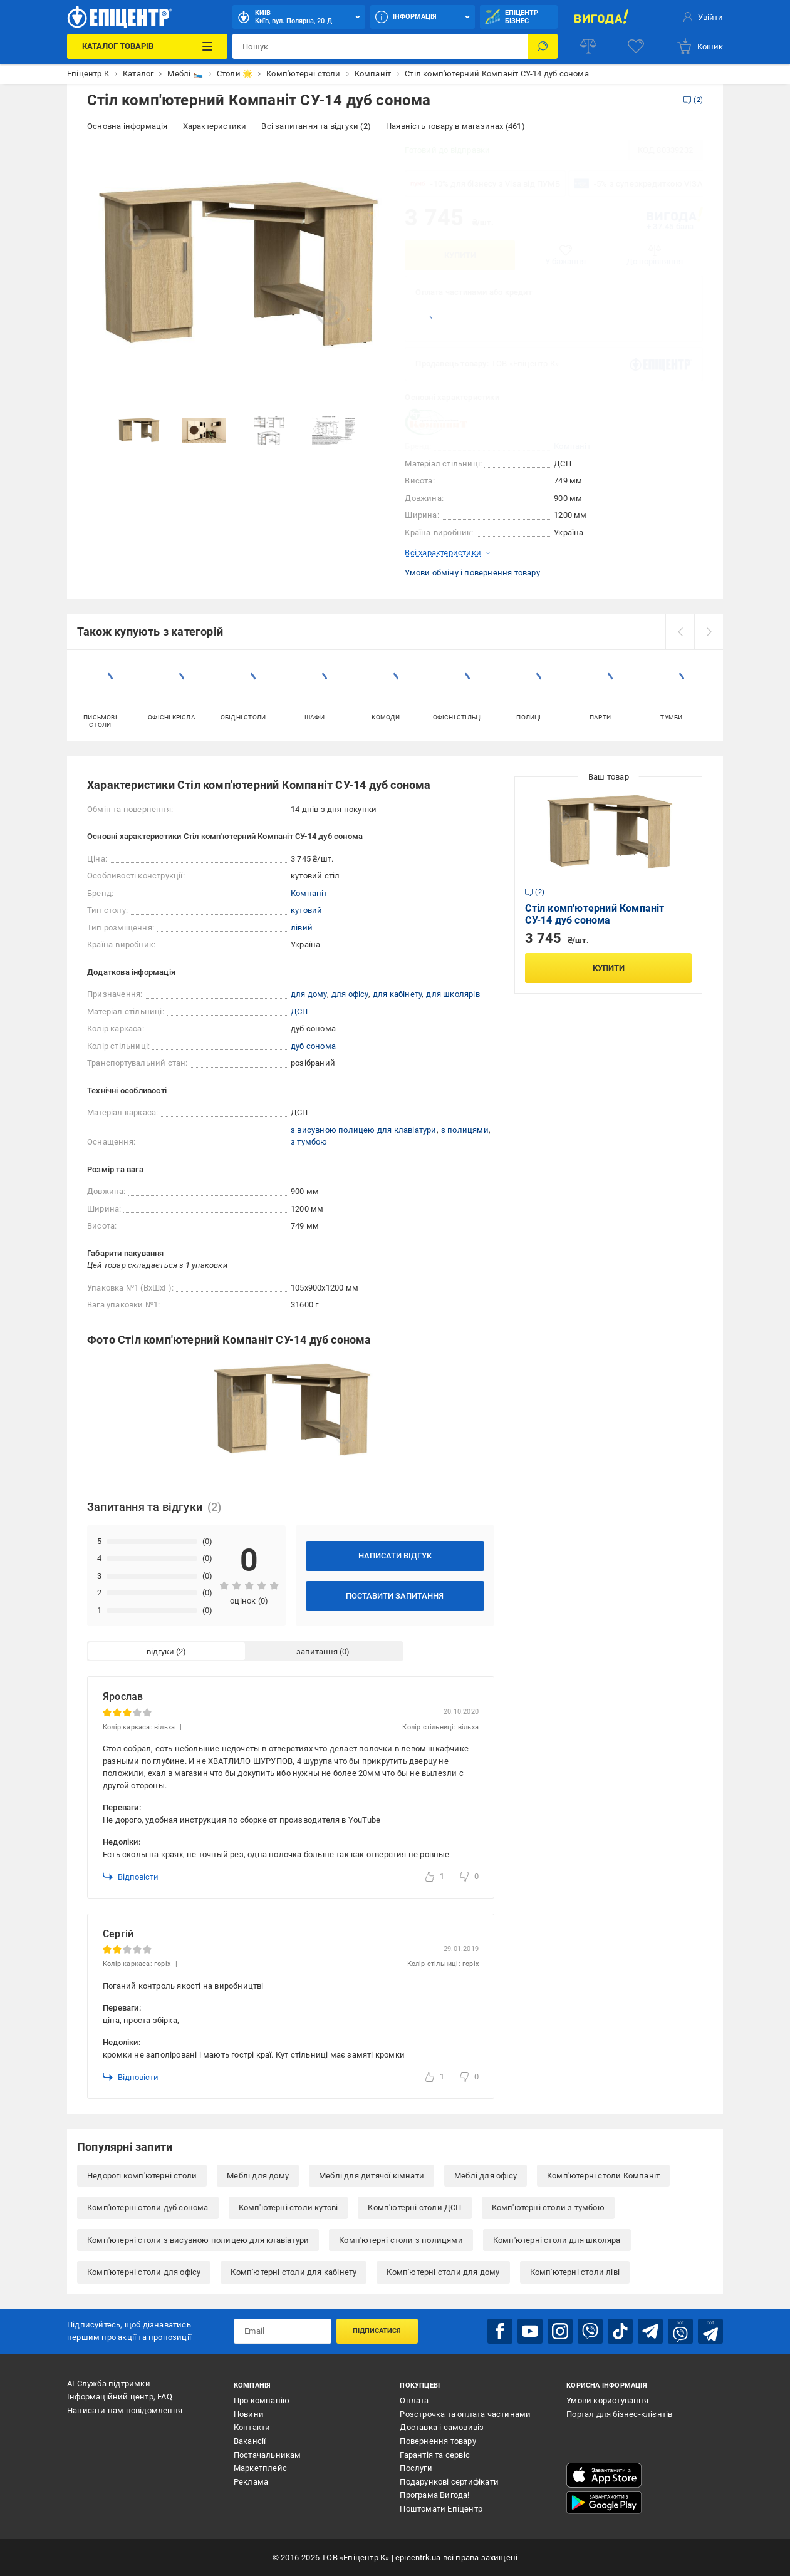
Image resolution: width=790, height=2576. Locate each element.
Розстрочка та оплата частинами (465, 2414)
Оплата (414, 2400)
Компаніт (572, 446)
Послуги (416, 2468)
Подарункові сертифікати (449, 2481)
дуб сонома (313, 1046)
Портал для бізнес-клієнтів (619, 2414)
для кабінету (397, 994)
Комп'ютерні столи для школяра (557, 2240)
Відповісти (131, 1877)
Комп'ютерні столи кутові (288, 2207)
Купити (460, 255)
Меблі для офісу (485, 2175)
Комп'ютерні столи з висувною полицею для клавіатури (198, 2240)
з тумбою (309, 1141)
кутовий (306, 910)
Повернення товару (438, 2441)
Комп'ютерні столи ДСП (414, 2207)
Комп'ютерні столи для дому (443, 2272)
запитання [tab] (317, 1651)
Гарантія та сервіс (435, 2455)
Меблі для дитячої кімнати (371, 2175)
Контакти (252, 2427)
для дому (309, 994)
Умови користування (607, 2400)
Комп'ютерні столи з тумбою (548, 2207)
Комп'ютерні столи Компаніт (603, 2175)
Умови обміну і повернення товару (472, 572)
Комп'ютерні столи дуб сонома (148, 2207)
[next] (708, 631)
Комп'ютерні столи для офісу (143, 2272)
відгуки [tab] (160, 1651)
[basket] (699, 46)
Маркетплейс (260, 2468)
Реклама (251, 2481)
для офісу (349, 994)
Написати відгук (395, 1555)
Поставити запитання (395, 1595)
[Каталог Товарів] (147, 46)
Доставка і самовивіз (442, 2427)
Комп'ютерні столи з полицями (401, 2240)
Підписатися (377, 2331)
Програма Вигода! (434, 2495)
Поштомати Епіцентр (441, 2508)
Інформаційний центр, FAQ (119, 2396)
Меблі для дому (258, 2175)
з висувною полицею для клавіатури (364, 1130)
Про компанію (261, 2400)
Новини (249, 2414)
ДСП (299, 1011)
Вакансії (250, 2441)
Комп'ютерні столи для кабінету (293, 2272)
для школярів (452, 994)
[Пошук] (543, 46)
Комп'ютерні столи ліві (575, 2272)
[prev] (679, 631)
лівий (302, 927)
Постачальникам (267, 2455)
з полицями (465, 1130)
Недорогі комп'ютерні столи (142, 2175)
